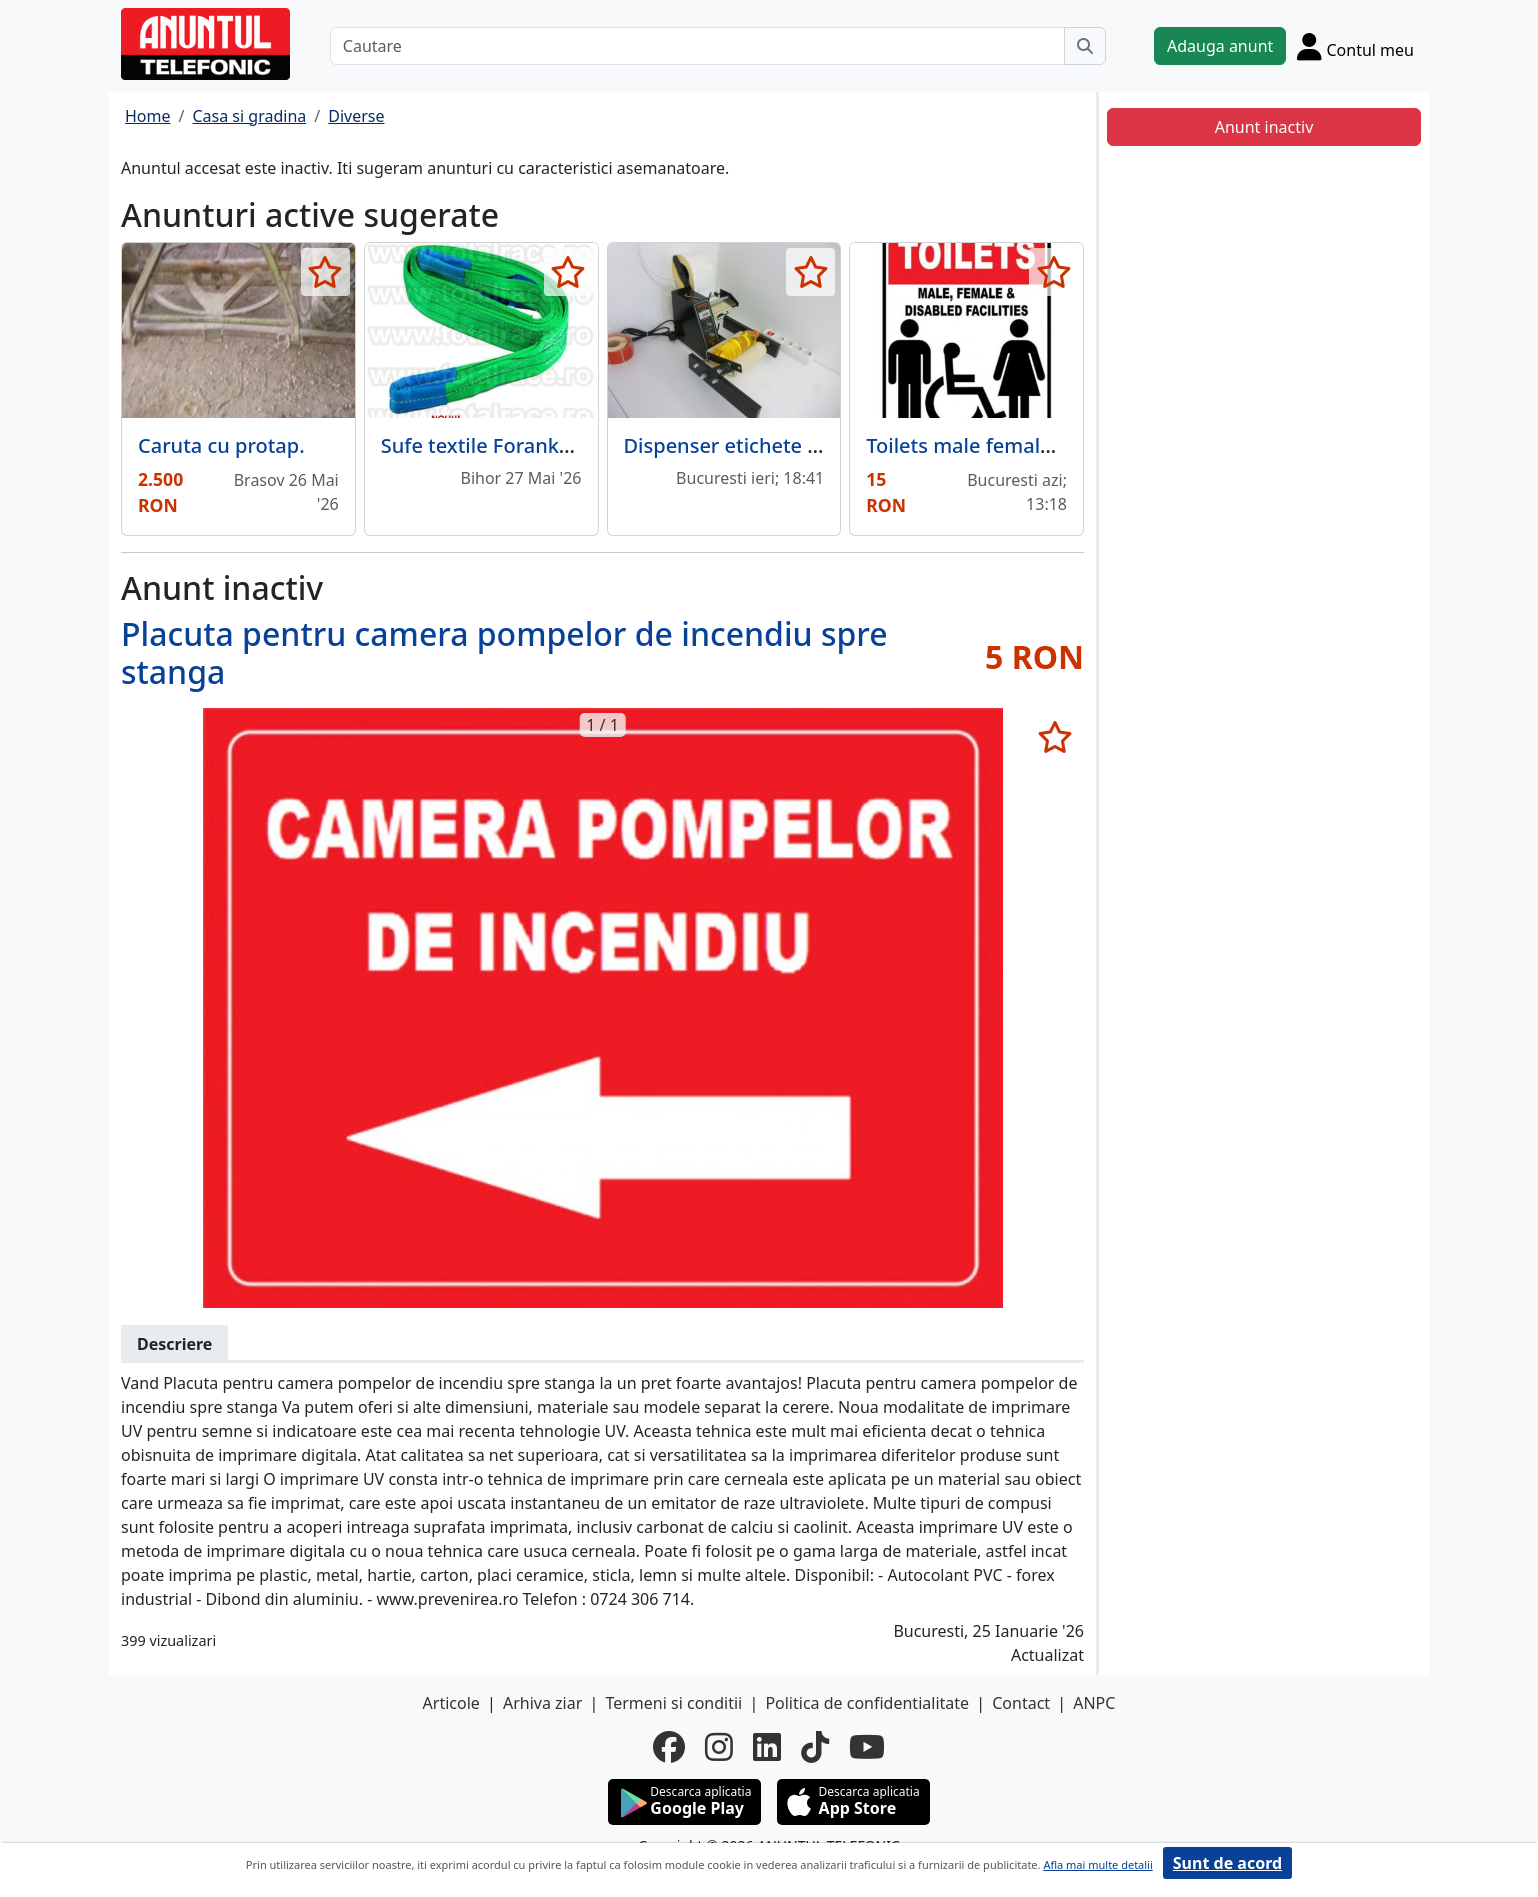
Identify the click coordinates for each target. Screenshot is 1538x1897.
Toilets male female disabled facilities (1043, 445)
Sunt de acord (1227, 1863)
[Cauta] (1085, 46)
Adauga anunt (1220, 46)
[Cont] (1355, 46)
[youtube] (867, 1747)
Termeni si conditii (673, 1703)
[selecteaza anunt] (325, 272)
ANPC (1094, 1703)
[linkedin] (767, 1747)
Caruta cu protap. (221, 445)
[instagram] (719, 1747)
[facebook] (669, 1747)
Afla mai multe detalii (1097, 1864)
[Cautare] (697, 46)
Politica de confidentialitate (867, 1703)
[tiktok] (815, 1747)
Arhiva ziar (542, 1703)
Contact (1021, 1703)
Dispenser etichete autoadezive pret (796, 445)
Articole (451, 1703)
